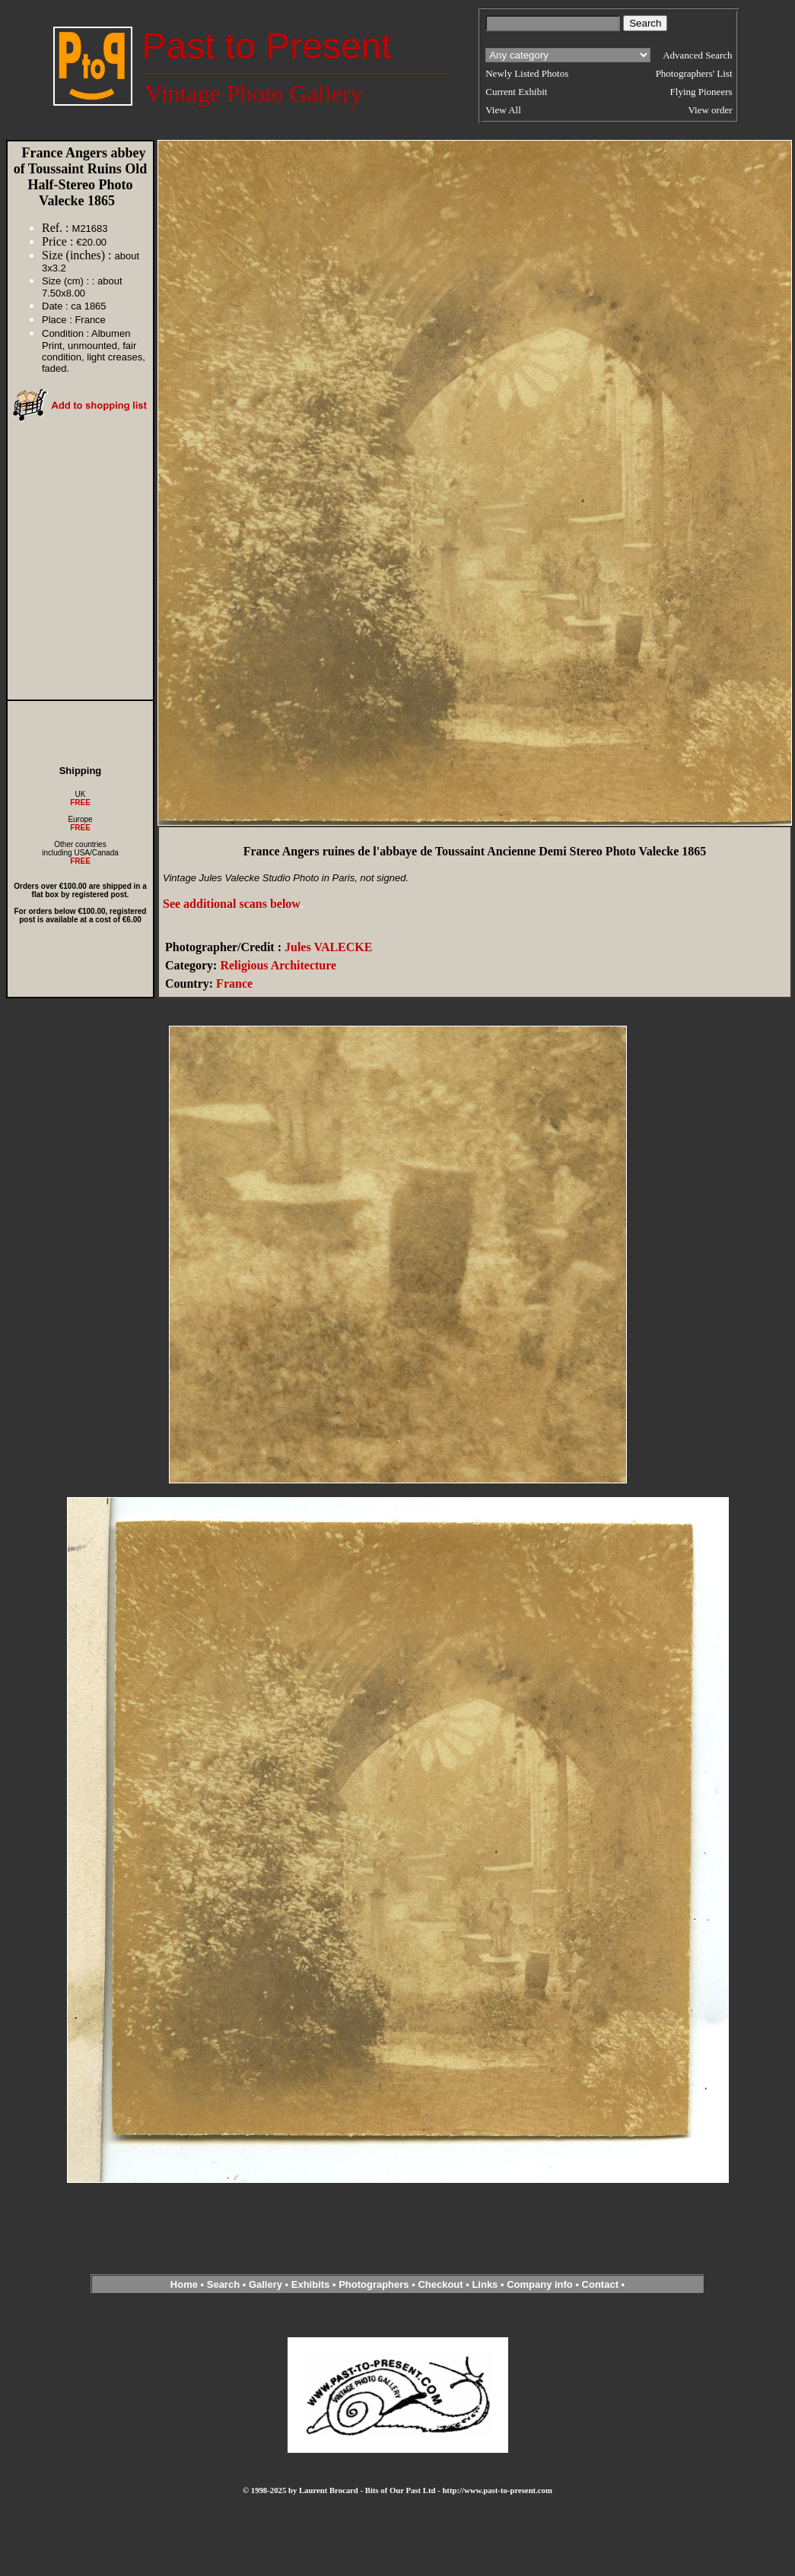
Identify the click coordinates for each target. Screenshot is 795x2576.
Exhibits (310, 2284)
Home (184, 2284)
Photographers (374, 2284)
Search (223, 2284)
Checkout (440, 2284)
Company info (541, 2284)
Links (485, 2284)
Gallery (265, 2284)
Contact (600, 2284)
